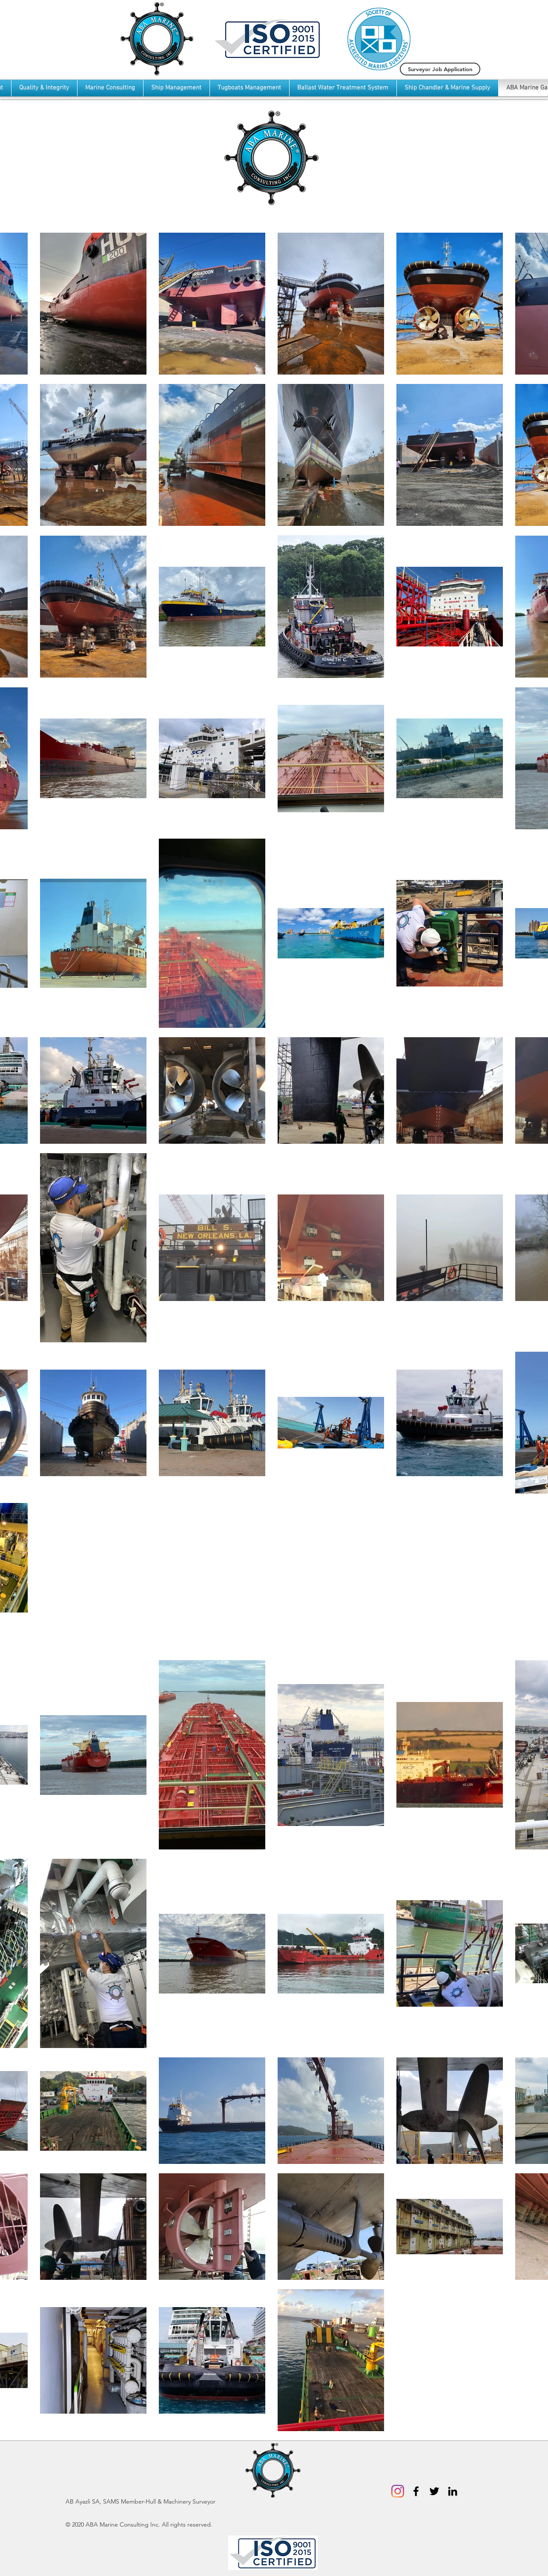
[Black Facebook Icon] (416, 2491)
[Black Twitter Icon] (434, 2491)
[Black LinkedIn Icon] (452, 2491)
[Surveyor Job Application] (440, 69)
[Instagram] (397, 2491)
